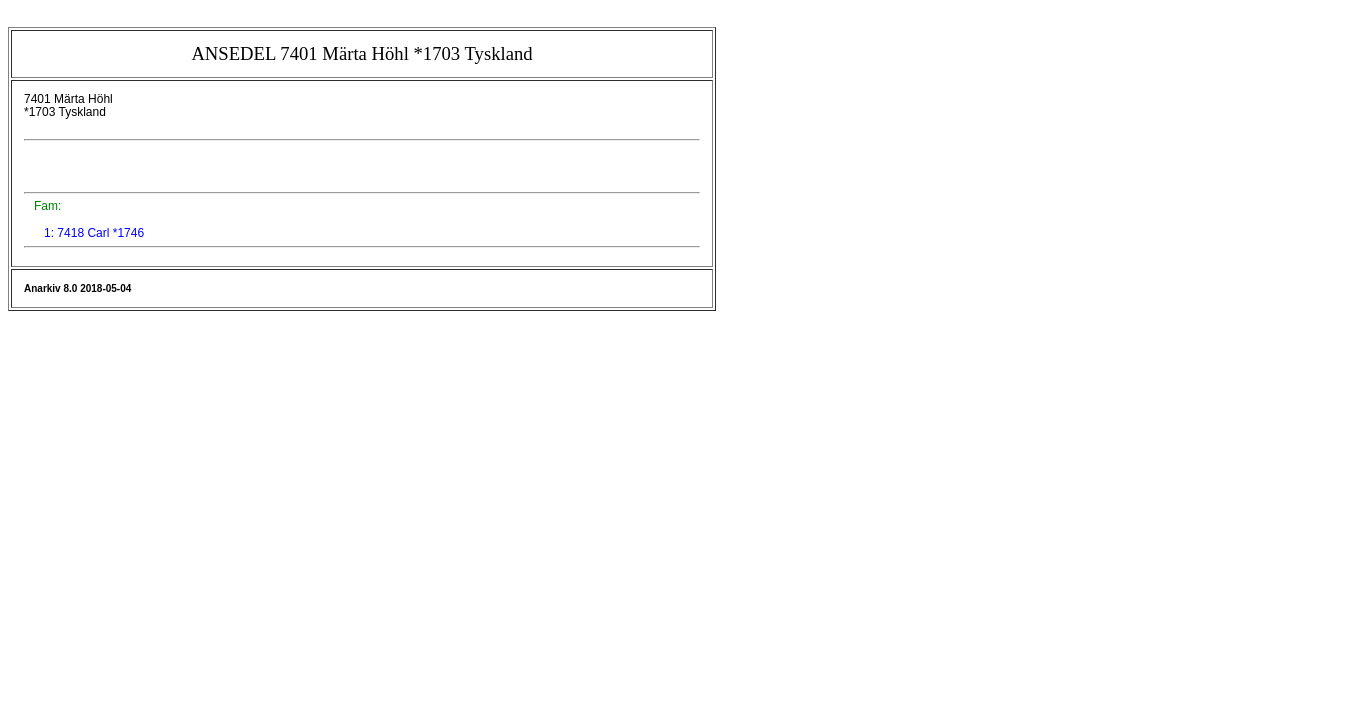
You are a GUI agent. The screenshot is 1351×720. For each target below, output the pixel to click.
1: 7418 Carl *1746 (94, 233)
